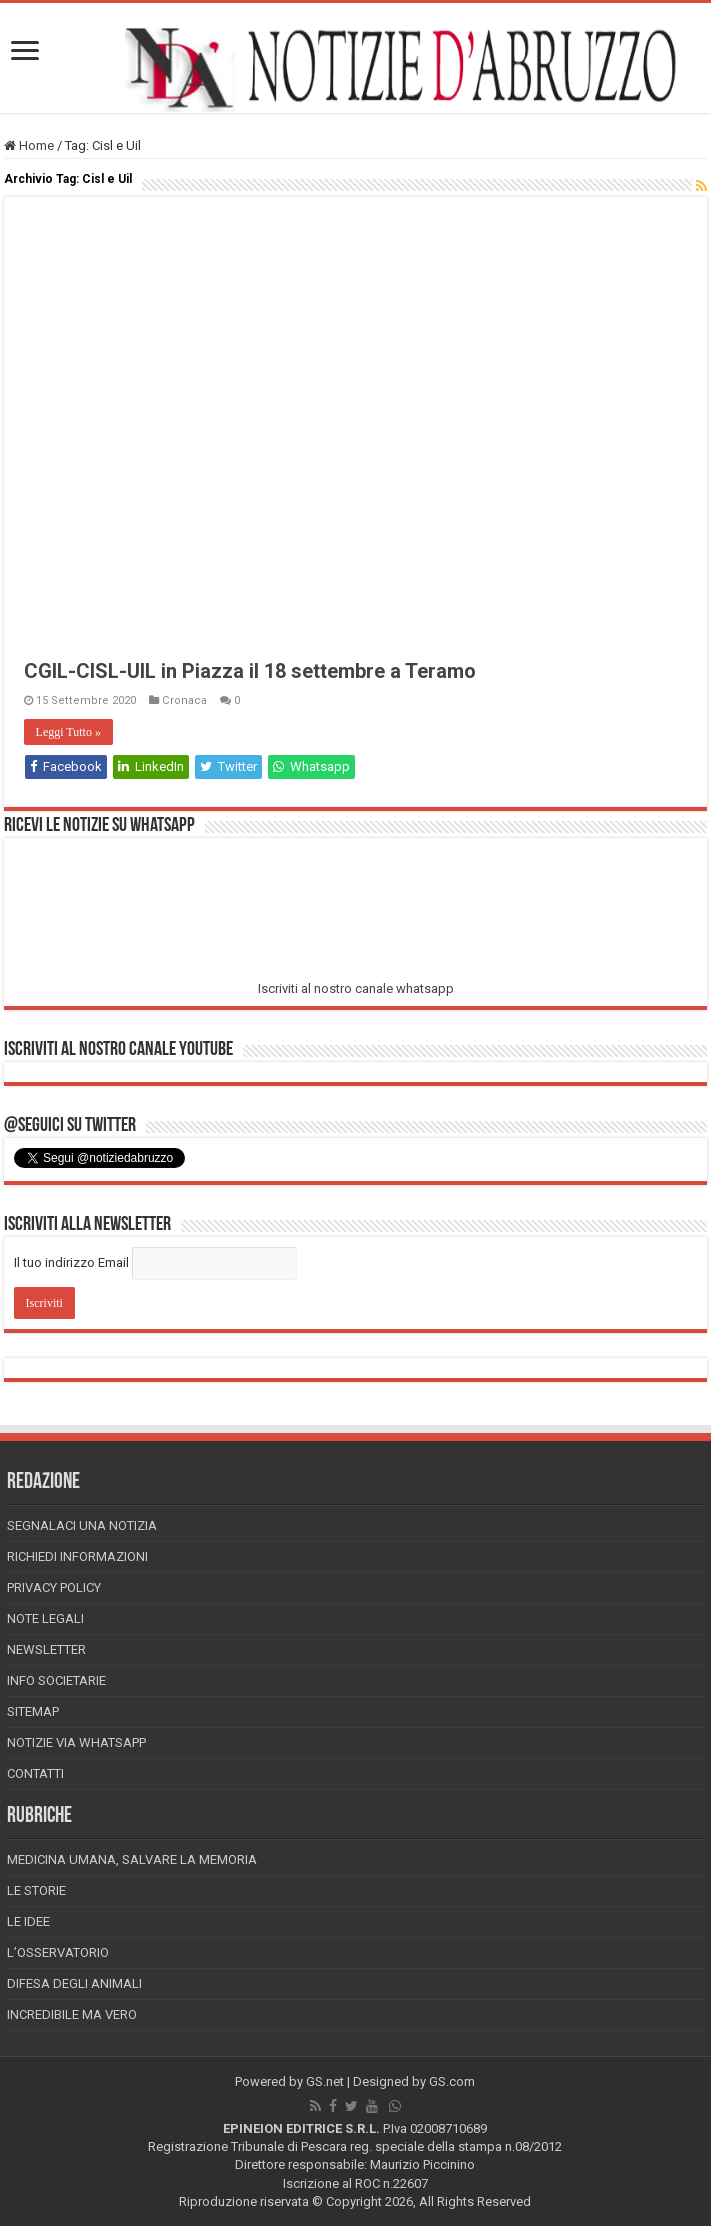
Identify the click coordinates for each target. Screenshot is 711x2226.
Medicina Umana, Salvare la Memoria (132, 1859)
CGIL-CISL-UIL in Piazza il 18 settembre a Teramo (250, 671)
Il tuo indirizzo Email (71, 1262)
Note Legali (45, 1618)
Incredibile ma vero (72, 2014)
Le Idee (28, 1921)
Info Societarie (56, 1680)
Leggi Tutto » (68, 732)
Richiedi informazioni (77, 1556)
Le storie (36, 1890)
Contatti (35, 1773)
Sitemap (33, 1711)
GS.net (325, 2081)
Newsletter (46, 1649)
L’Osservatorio (58, 1952)
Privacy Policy (54, 1587)
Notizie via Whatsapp (76, 1742)
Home (29, 145)
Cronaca (184, 700)
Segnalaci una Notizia (82, 1525)
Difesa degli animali (74, 1983)
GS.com (452, 2081)
